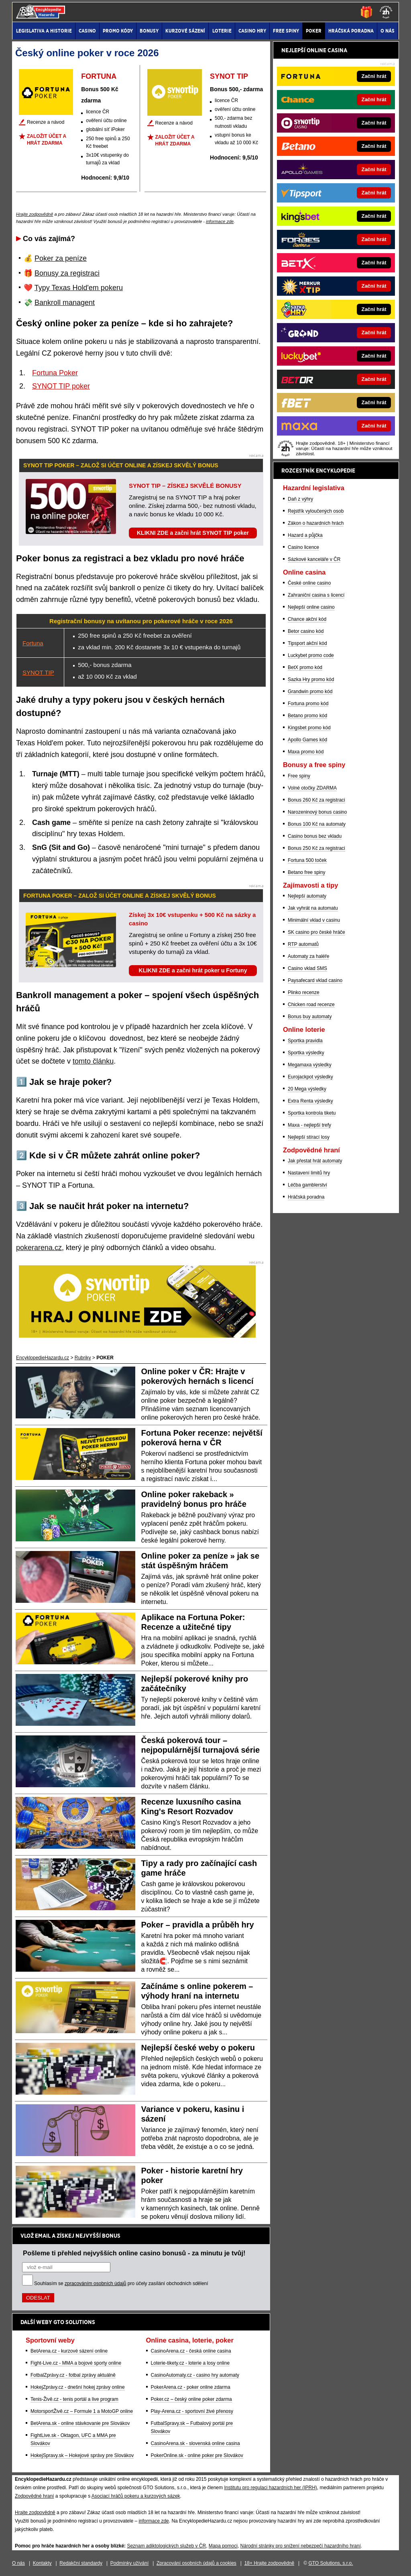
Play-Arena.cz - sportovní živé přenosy (192, 2411)
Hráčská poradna (306, 1197)
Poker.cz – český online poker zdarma (191, 2399)
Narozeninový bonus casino (317, 812)
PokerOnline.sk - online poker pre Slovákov (197, 2455)
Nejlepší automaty (307, 896)
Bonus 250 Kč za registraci (316, 848)
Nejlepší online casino (311, 607)
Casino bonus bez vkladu (315, 836)
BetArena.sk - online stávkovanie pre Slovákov (80, 2423)
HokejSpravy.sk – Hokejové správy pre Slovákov (82, 2455)
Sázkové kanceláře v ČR (314, 559)
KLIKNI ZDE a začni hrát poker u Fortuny (193, 970)
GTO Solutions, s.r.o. (330, 2563)
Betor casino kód (306, 631)
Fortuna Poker (55, 373)
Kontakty (42, 2563)
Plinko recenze (303, 992)
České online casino (309, 583)
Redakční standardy (80, 2563)
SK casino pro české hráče (316, 932)
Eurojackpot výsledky (310, 1077)
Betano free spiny (306, 872)
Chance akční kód (307, 619)
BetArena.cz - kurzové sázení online (69, 2351)
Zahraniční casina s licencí (316, 595)
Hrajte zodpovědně (34, 214)
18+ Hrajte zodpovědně (269, 2563)
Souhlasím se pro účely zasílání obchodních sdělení (121, 2283)
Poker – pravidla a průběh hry (197, 1924)
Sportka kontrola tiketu (312, 1113)
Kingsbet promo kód (309, 727)
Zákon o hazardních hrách (316, 523)
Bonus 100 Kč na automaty (317, 824)
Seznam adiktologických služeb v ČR (166, 2546)
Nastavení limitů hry (309, 1173)
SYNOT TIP (229, 76)
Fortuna (32, 643)
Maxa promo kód (306, 752)
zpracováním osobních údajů (95, 2283)
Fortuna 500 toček (307, 860)
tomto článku (93, 1061)
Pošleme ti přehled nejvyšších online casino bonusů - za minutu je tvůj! (134, 2253)
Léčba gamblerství (307, 1185)
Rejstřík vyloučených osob (316, 511)
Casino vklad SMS (307, 968)
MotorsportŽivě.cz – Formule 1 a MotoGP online (82, 2411)
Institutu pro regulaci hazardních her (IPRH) (270, 2487)
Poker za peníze (61, 258)
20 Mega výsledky (307, 1089)
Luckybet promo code (311, 655)
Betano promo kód (307, 715)
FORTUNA (98, 76)
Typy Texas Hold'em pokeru (79, 288)
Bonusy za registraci (67, 273)
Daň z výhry (300, 499)
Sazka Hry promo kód (311, 679)
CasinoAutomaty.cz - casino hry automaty (195, 2375)
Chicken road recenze (311, 1004)
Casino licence (303, 547)
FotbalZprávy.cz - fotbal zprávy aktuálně (73, 2375)
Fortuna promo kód (308, 703)
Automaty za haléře (308, 956)
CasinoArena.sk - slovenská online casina (195, 2443)
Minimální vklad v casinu (314, 920)
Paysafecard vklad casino (315, 980)
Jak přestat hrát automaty (315, 1161)
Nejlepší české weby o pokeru (198, 2047)
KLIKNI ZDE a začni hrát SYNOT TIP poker (193, 533)
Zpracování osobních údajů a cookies (196, 2563)
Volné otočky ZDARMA (312, 788)
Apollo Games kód (307, 740)
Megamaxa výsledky (310, 1065)
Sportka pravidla (305, 1040)
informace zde (220, 221)
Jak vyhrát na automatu (313, 908)
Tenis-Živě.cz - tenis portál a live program (74, 2399)
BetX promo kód (305, 667)
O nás (18, 2563)
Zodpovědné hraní (34, 2496)
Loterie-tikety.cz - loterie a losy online (190, 2363)
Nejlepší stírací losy (309, 1137)
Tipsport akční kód (307, 643)
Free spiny (299, 776)
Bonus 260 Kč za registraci (316, 800)
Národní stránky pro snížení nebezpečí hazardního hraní (300, 2546)
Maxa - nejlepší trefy (309, 1125)
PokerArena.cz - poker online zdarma (190, 2387)
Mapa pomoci (223, 2546)
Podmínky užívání (129, 2563)
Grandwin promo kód (310, 691)
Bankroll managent (65, 303)
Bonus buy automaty (310, 1016)
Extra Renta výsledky (310, 1101)
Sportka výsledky (306, 1053)
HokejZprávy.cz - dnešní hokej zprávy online (78, 2387)
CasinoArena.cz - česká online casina (191, 2351)
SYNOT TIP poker (61, 386)
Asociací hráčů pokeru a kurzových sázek (136, 2496)
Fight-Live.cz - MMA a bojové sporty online (76, 2363)
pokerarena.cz (39, 1248)
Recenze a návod (45, 122)
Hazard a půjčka (305, 535)
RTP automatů (303, 944)
